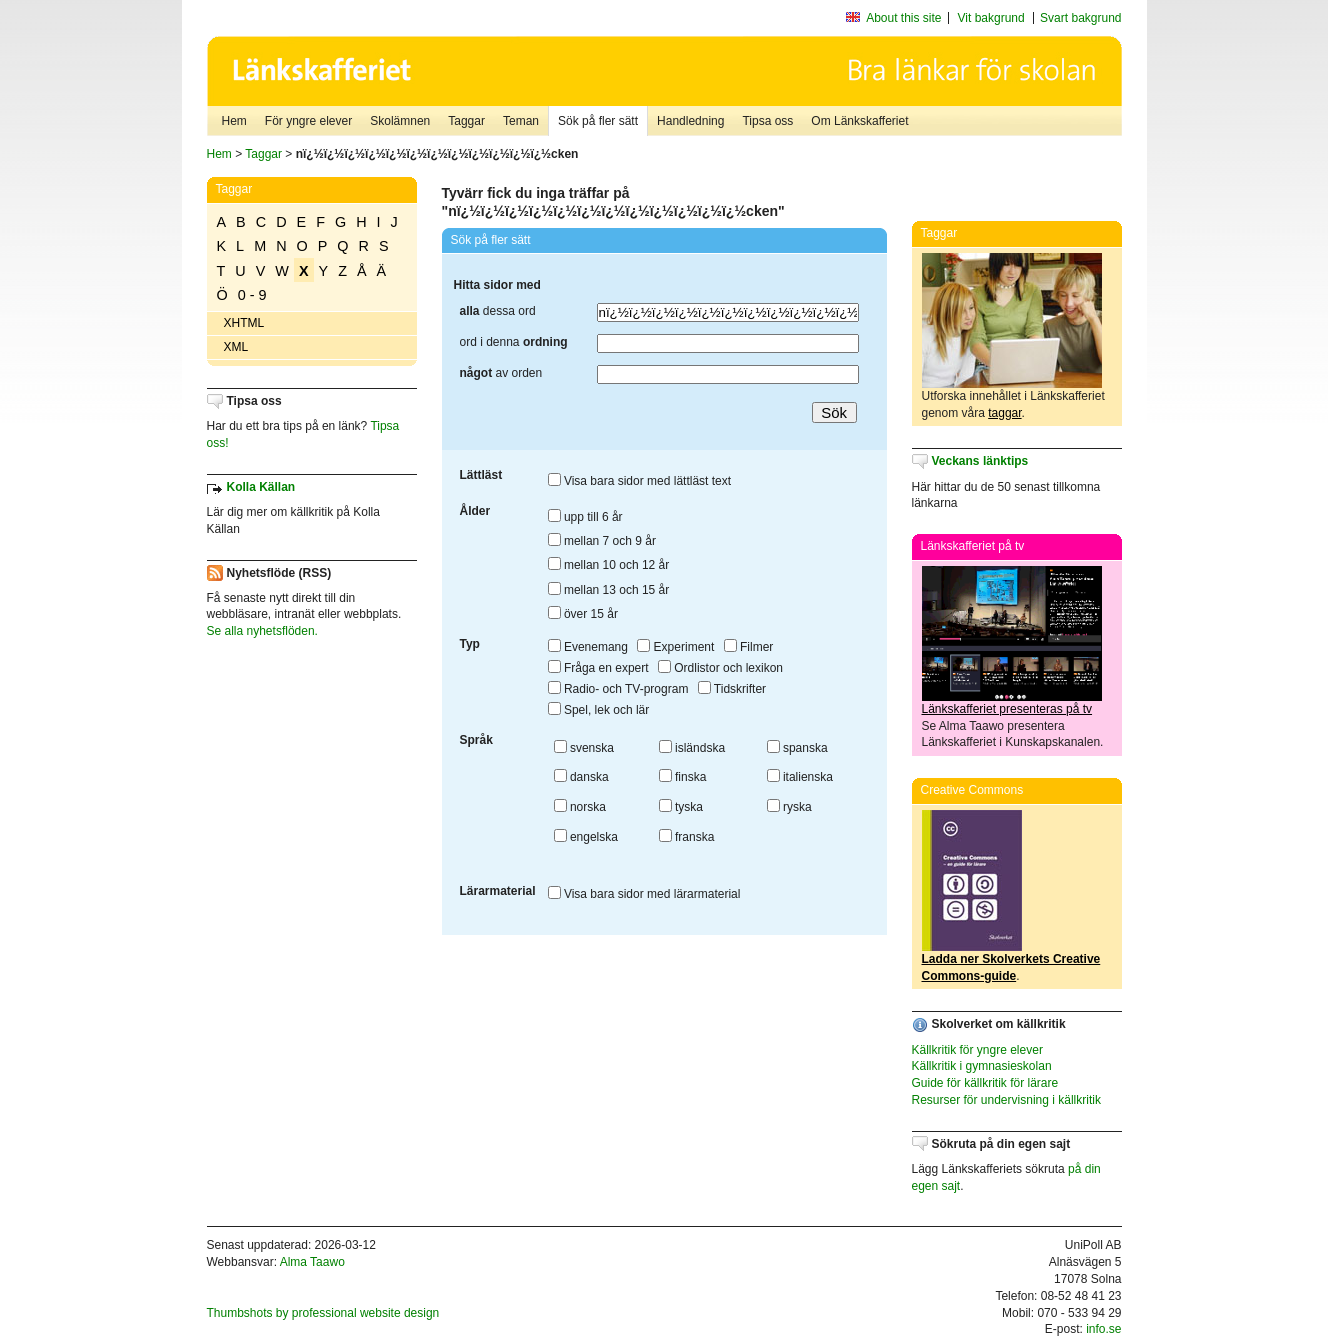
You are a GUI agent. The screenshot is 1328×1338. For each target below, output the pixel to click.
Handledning (690, 121)
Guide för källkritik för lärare (985, 1083)
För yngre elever (308, 121)
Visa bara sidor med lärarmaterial (644, 894)
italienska (800, 777)
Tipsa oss (767, 121)
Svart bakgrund (1080, 18)
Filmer (749, 647)
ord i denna (514, 342)
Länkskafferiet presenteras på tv (1007, 709)
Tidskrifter (732, 689)
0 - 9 (252, 295)
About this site (903, 18)
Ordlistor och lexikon (720, 668)
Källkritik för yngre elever (977, 1050)
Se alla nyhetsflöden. (262, 631)
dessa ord (498, 311)
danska (581, 777)
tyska (681, 807)
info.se (1103, 1329)
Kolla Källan (261, 487)
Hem (234, 121)
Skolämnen (400, 121)
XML (236, 347)
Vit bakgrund (991, 18)
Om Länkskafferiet (859, 121)
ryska (789, 807)
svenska (584, 748)
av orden (501, 373)
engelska (586, 837)
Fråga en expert (598, 668)
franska (687, 837)
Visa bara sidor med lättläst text (640, 481)
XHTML (244, 323)
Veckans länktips (980, 461)
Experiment (675, 647)
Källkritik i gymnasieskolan (982, 1066)
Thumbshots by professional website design (323, 1313)
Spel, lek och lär (599, 710)
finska (683, 777)
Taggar (466, 121)
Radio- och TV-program (618, 689)
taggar (1004, 413)
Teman (521, 121)
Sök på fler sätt (598, 121)
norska (580, 807)
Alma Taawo (312, 1262)
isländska (692, 748)
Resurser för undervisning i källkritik (1006, 1100)
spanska (797, 748)
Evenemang (588, 647)
